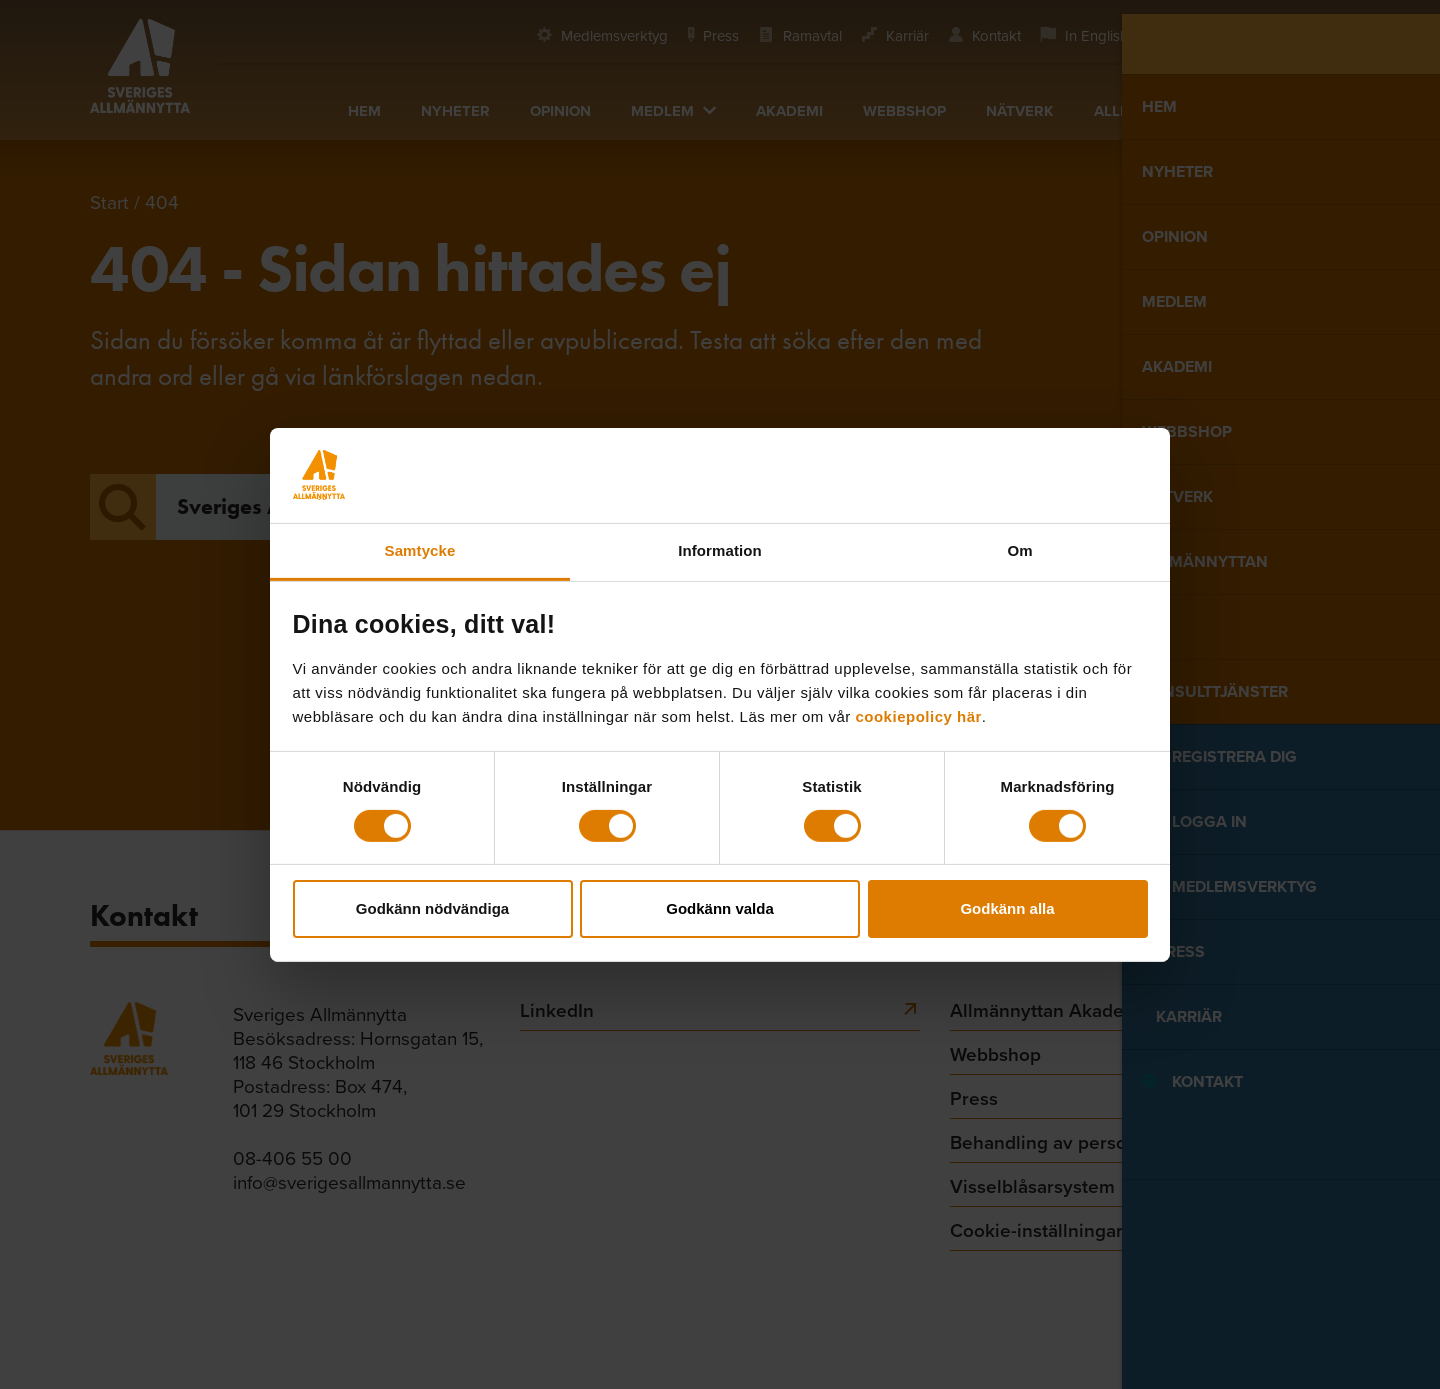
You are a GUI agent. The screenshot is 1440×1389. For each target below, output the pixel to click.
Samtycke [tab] (420, 549)
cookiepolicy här (918, 715)
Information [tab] (720, 549)
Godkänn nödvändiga (432, 908)
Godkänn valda (720, 908)
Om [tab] (1019, 549)
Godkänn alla (1007, 908)
